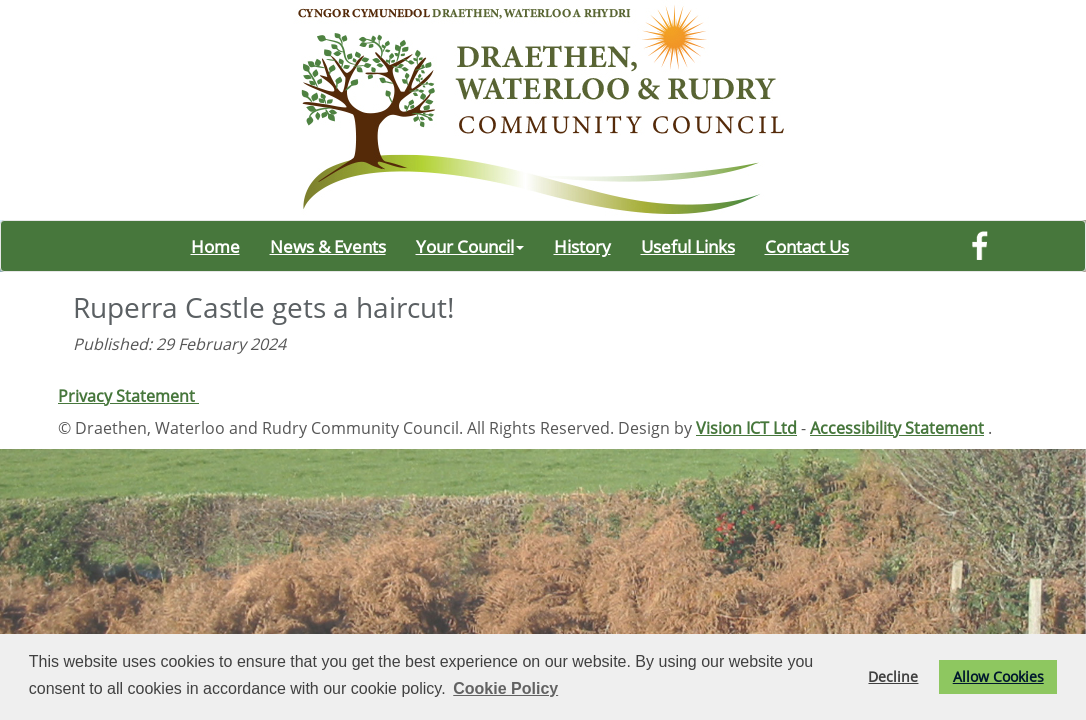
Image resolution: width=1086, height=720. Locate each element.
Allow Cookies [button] (998, 676)
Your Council (470, 246)
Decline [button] (893, 676)
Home (215, 246)
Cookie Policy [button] (505, 688)
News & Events (328, 246)
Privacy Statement (128, 396)
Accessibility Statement (897, 428)
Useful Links (688, 246)
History (582, 246)
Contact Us (807, 246)
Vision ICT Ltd (746, 428)
